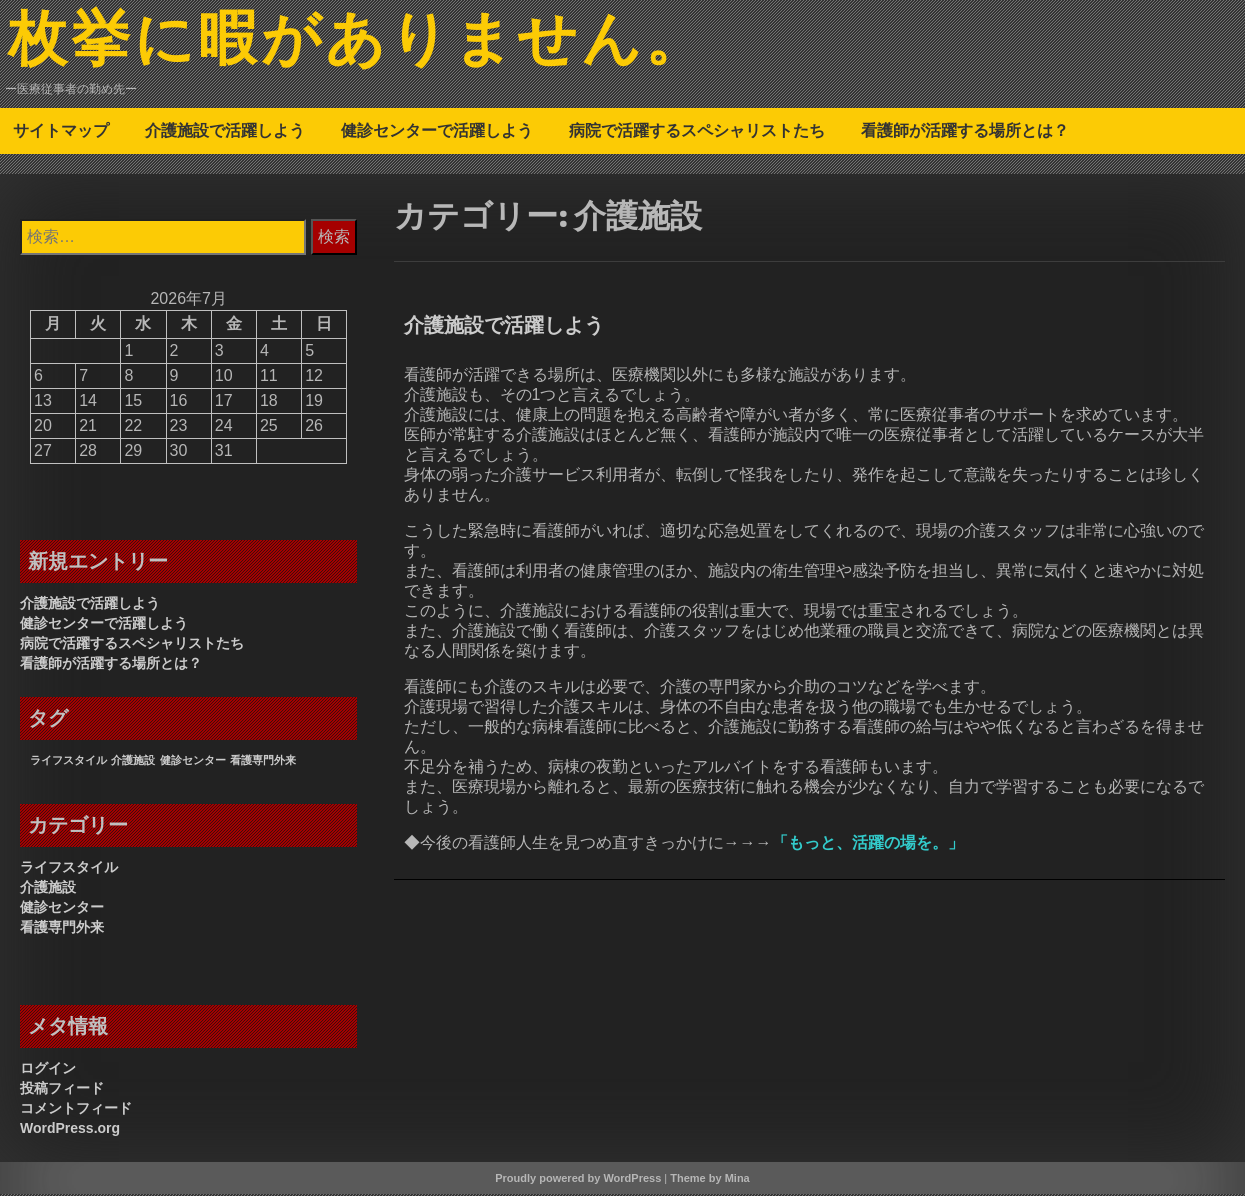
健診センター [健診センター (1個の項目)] (193, 762)
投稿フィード (62, 1090)
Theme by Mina (709, 1180)
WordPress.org (70, 1130)
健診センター (62, 909)
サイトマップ (61, 132)
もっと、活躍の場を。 (868, 844)
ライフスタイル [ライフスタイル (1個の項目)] (68, 762)
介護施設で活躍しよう (225, 132)
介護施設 (48, 889)
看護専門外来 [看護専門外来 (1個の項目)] (263, 762)
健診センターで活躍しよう (437, 132)
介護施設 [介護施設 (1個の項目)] (133, 762)
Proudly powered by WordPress (578, 1180)
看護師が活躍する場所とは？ (965, 132)
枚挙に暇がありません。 (363, 43)
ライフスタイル (69, 869)
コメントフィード (76, 1110)
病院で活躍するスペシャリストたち (697, 132)
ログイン (48, 1070)
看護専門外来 (62, 929)
